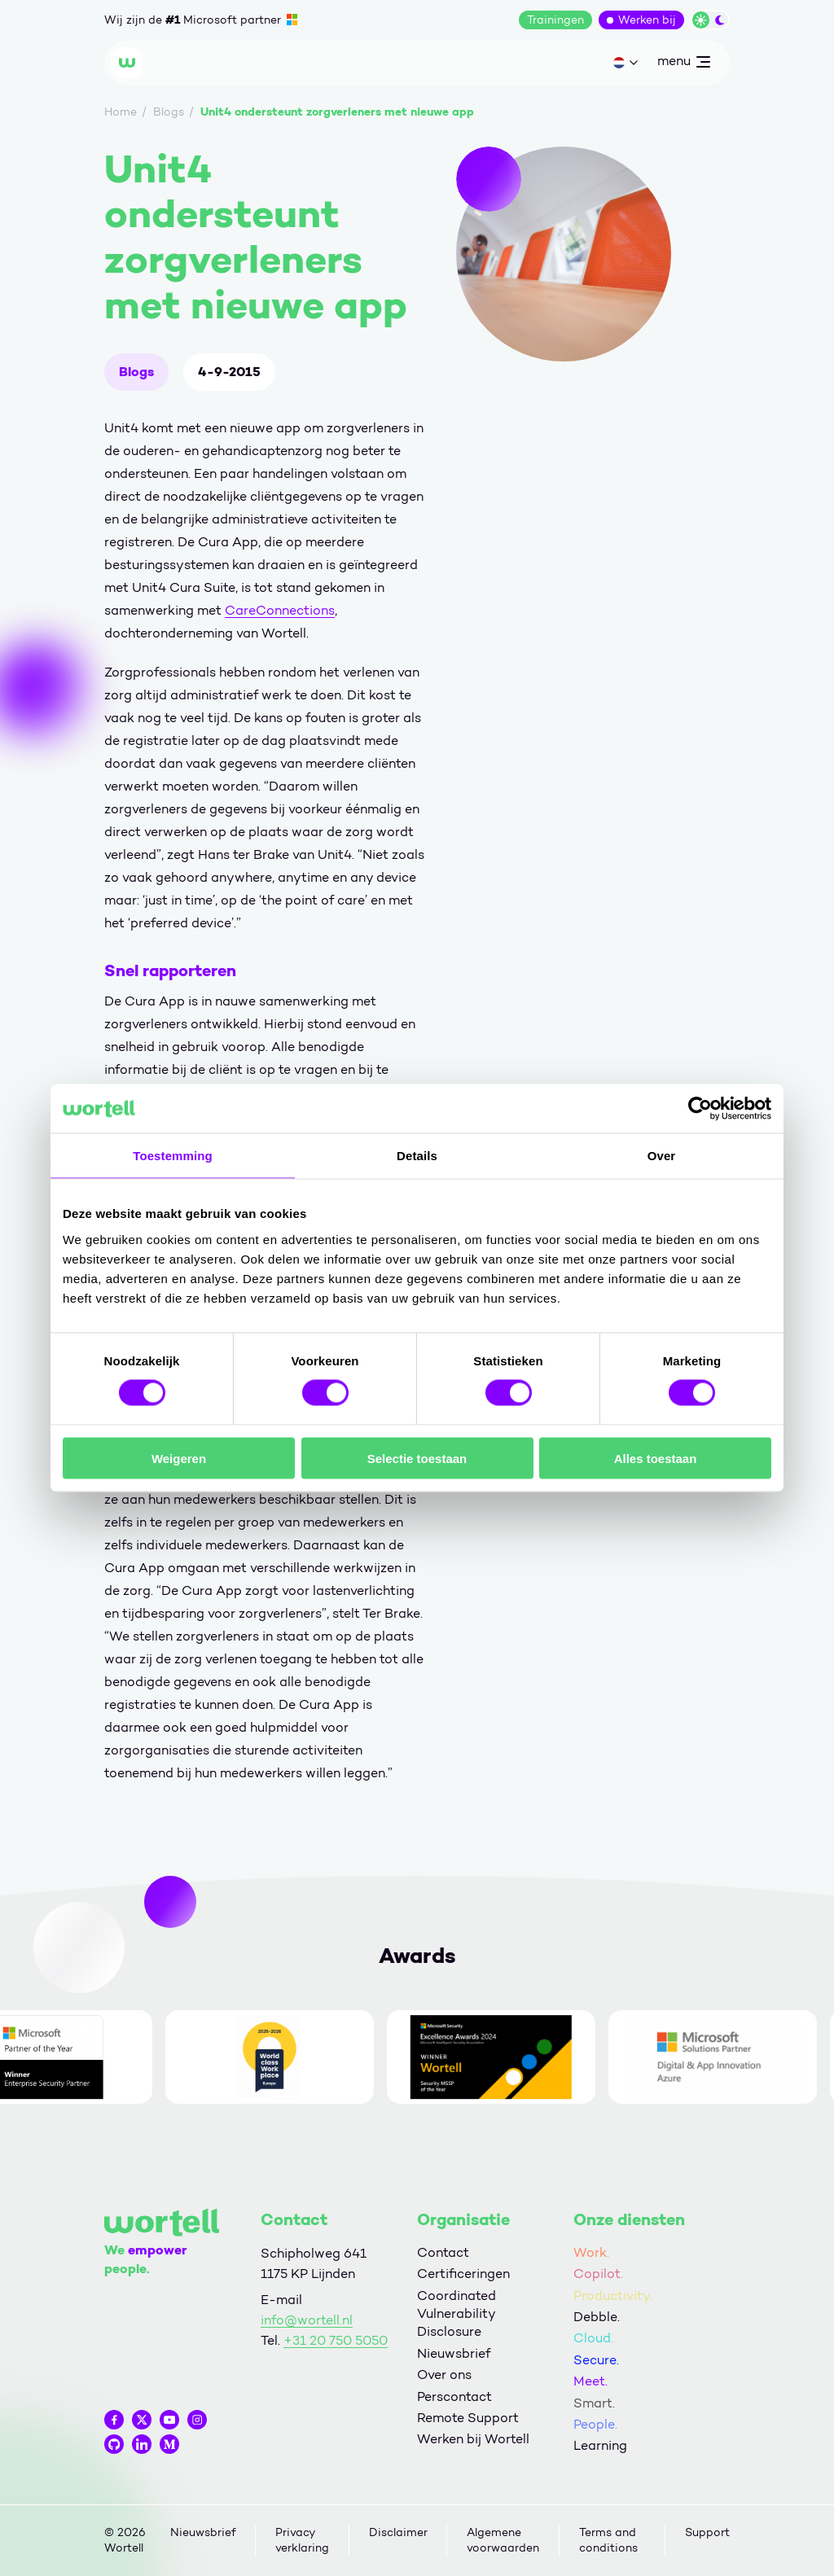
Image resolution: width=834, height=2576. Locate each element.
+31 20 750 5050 (335, 2340)
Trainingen (555, 20)
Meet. (590, 2381)
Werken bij (647, 20)
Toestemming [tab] (173, 1156)
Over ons (444, 2374)
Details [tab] (417, 1156)
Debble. (596, 2316)
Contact (443, 2252)
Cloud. (593, 2338)
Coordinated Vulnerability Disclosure (456, 2314)
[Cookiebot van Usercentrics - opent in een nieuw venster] (700, 1109)
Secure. (596, 2360)
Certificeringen (463, 2273)
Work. (591, 2252)
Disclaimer (398, 2532)
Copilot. (598, 2273)
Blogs (136, 371)
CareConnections (280, 610)
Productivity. (612, 2295)
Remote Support (468, 2417)
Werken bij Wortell (473, 2439)
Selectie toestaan (417, 1458)
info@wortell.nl (307, 2320)
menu (683, 64)
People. (595, 2424)
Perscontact (454, 2396)
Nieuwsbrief (453, 2353)
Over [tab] (661, 1156)
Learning (600, 2445)
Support (707, 2532)
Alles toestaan (655, 1458)
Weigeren (178, 1458)
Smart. (594, 2403)
